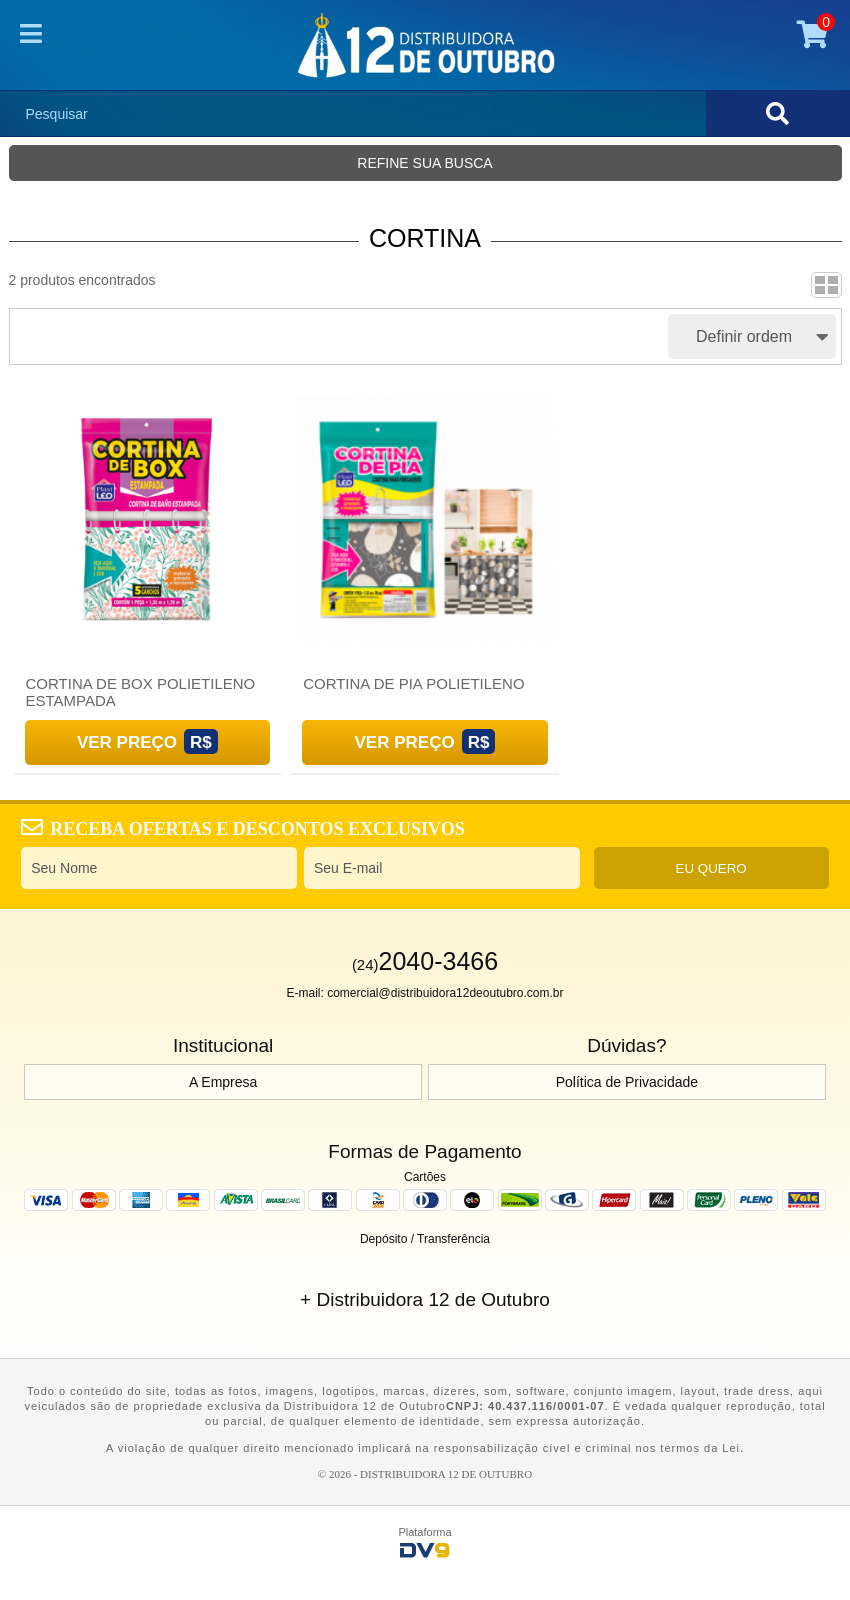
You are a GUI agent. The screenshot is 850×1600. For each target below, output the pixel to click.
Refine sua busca (424, 163)
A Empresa (223, 1082)
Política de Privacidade (627, 1082)
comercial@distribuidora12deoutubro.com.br (445, 993)
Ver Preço (127, 742)
